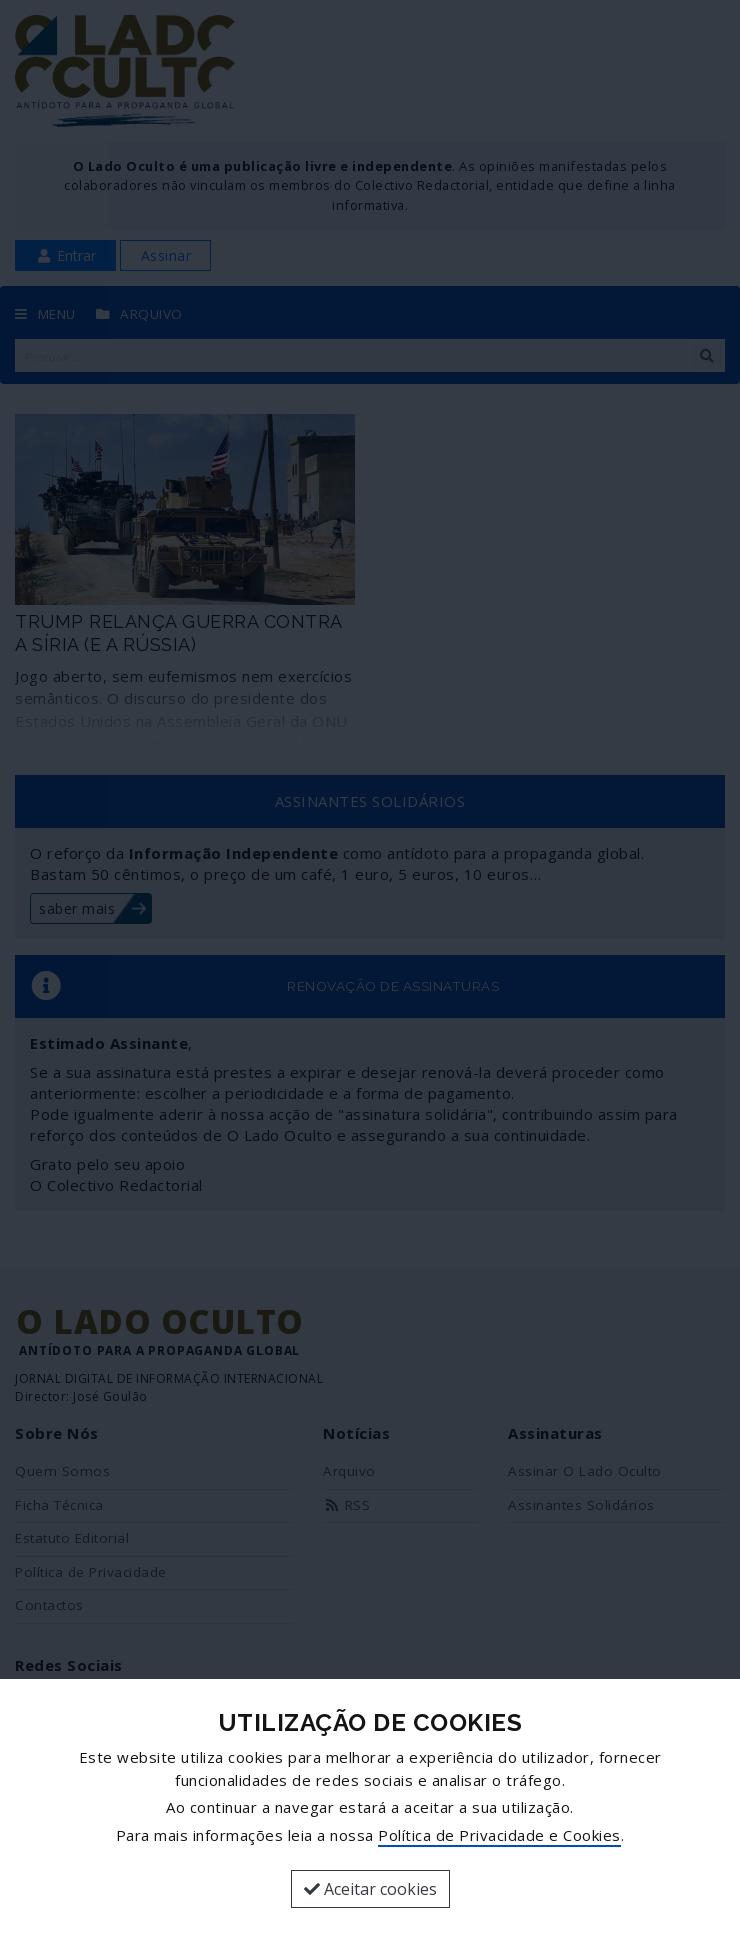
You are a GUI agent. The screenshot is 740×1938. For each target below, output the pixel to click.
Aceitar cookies (370, 1889)
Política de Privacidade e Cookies (499, 1835)
